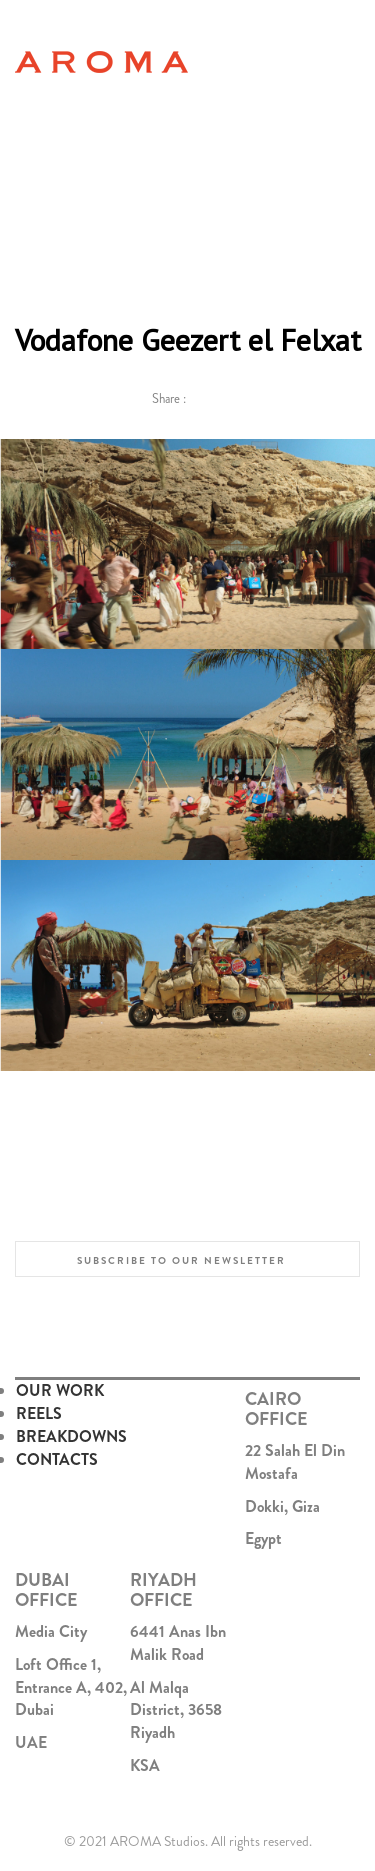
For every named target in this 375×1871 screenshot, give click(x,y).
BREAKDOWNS (71, 1436)
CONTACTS (57, 1459)
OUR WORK (60, 1390)
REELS (39, 1413)
